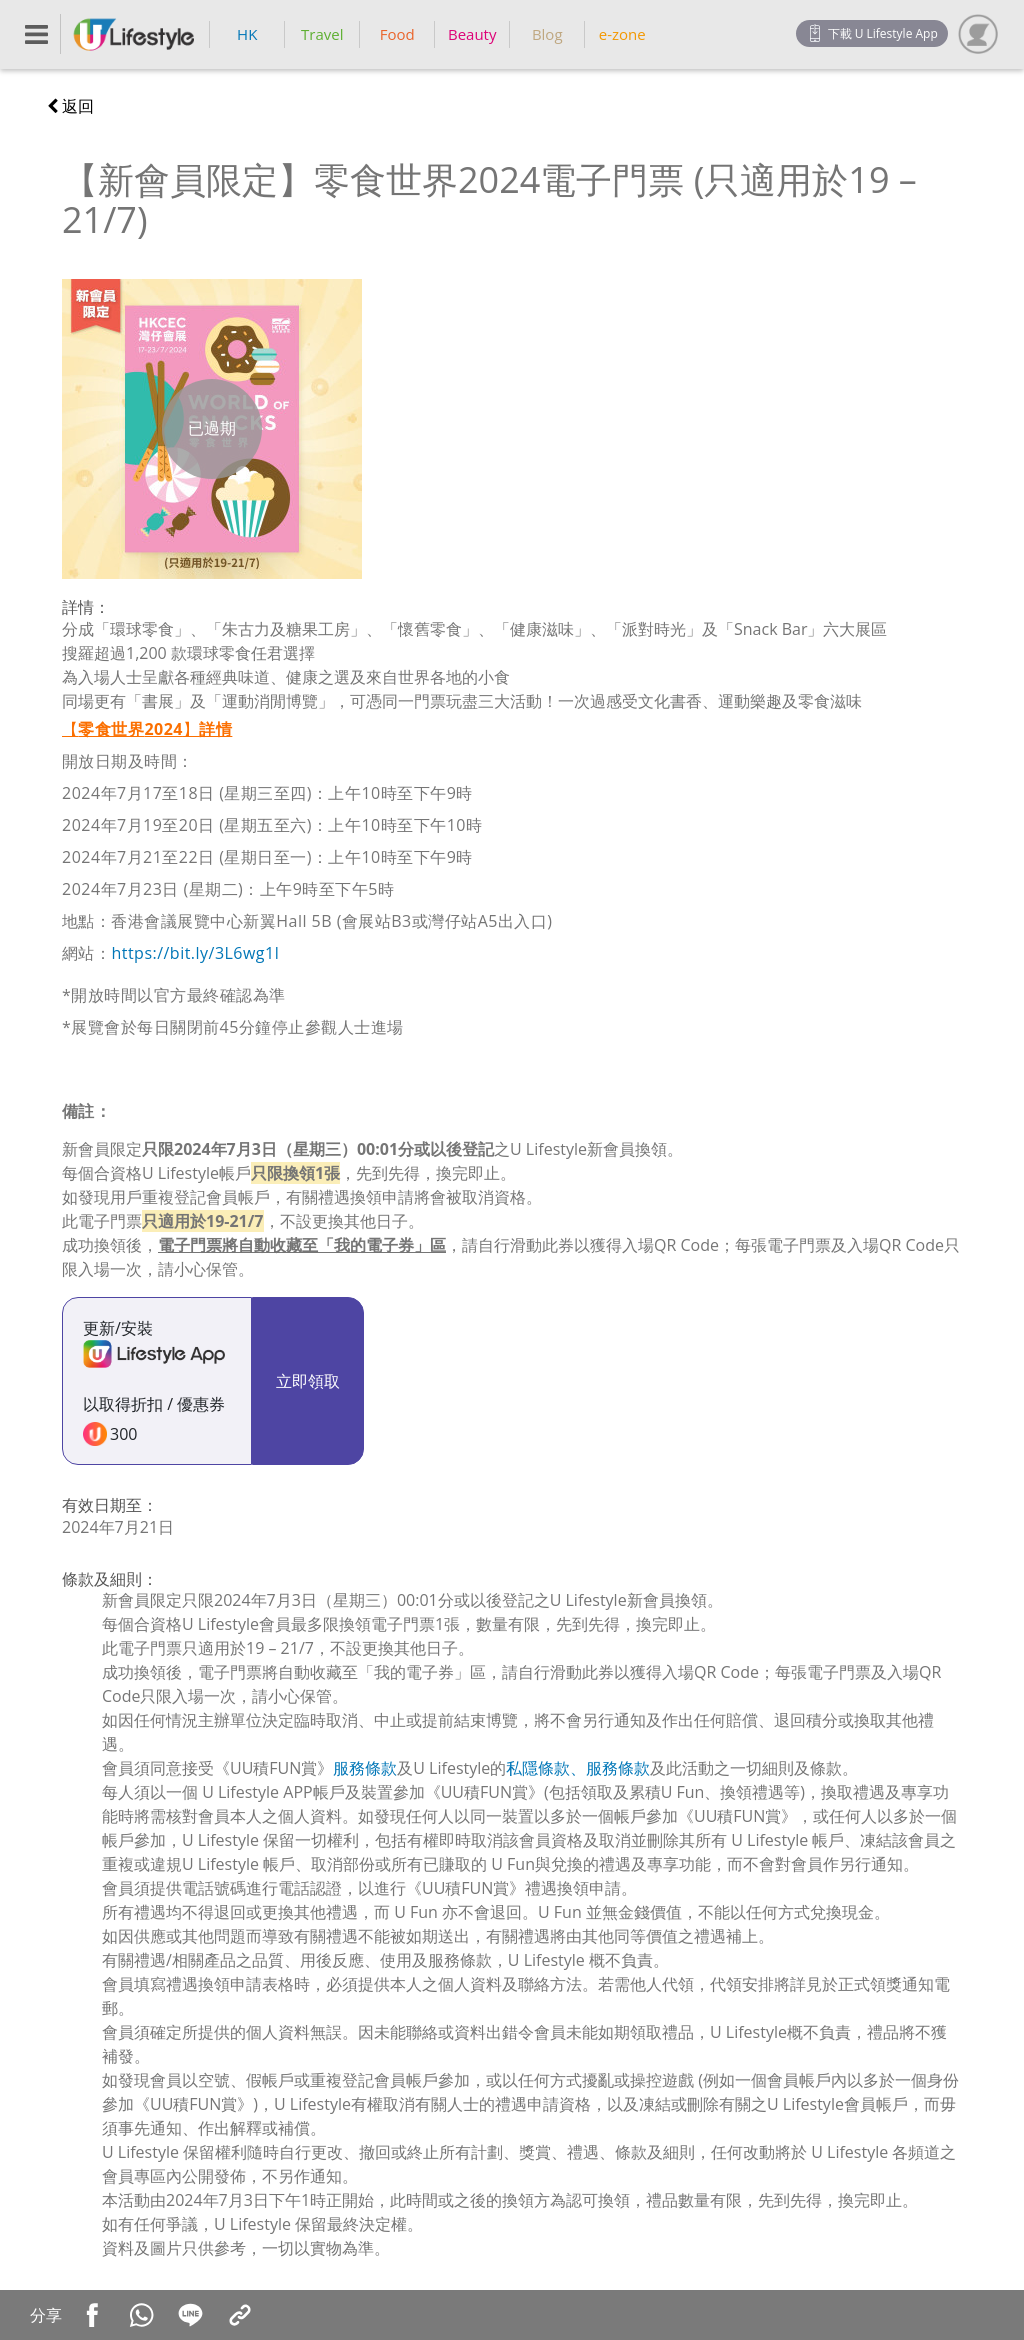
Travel (322, 34)
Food (397, 34)
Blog (547, 34)
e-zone (622, 34)
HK (247, 34)
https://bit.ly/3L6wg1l (195, 953)
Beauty (472, 34)
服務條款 (365, 1768)
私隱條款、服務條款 (578, 1768)
